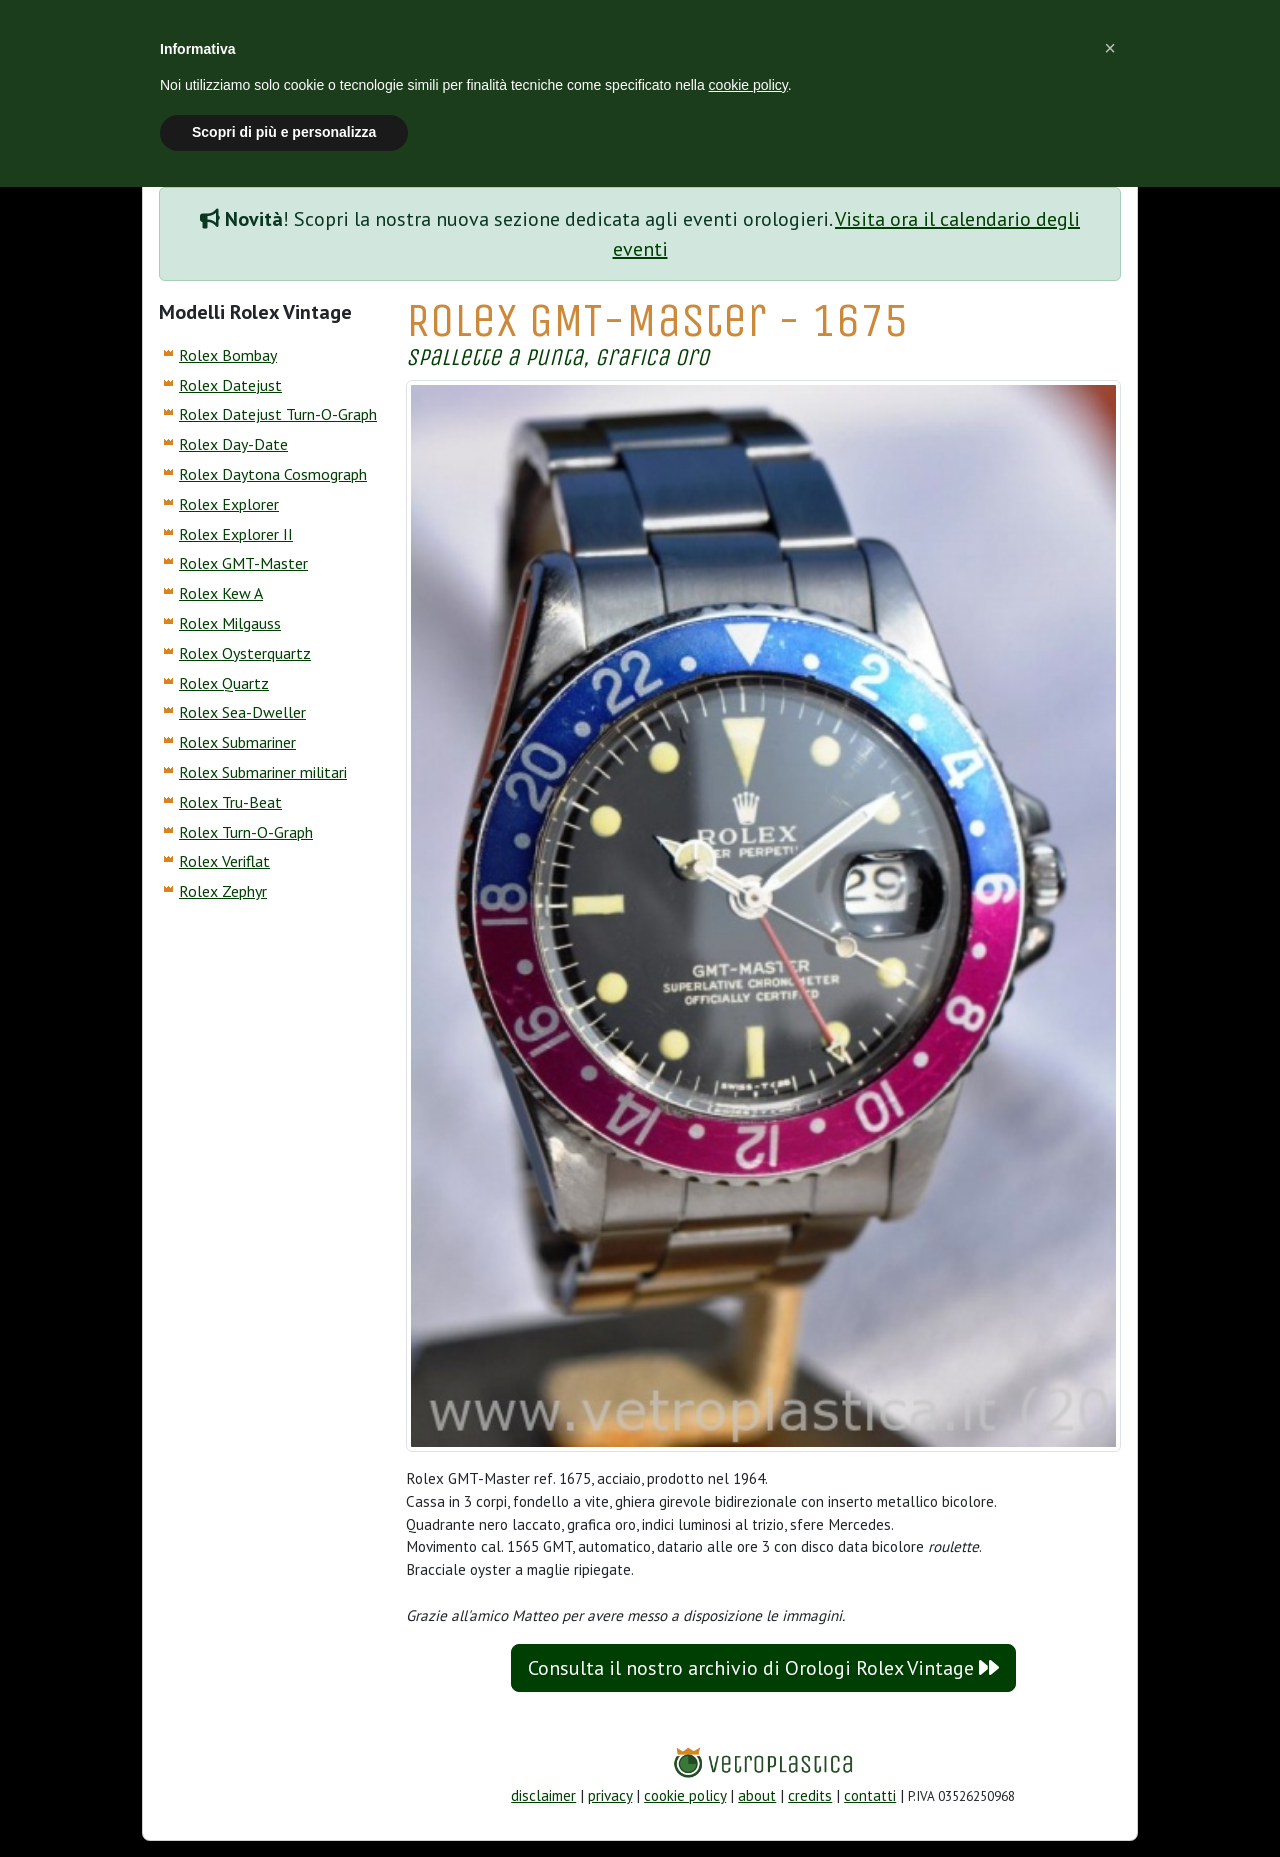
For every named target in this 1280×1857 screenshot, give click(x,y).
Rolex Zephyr (223, 891)
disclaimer (543, 1795)
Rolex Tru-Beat (230, 802)
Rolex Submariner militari (263, 772)
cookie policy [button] (748, 85)
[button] (1110, 48)
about (757, 1795)
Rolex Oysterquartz (245, 653)
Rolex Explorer (229, 504)
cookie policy (685, 1795)
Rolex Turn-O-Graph (246, 832)
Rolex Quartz (224, 683)
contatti (870, 1795)
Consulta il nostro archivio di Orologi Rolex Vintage (763, 1668)
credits (810, 1795)
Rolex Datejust (230, 385)
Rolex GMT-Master (243, 563)
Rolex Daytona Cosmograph (273, 474)
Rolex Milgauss (230, 623)
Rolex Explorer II (236, 534)
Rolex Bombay (228, 355)
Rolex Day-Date (233, 444)
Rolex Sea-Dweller (242, 712)
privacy (610, 1795)
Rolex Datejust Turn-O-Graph (278, 414)
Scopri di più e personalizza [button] (284, 132)
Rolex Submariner (237, 742)
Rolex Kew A (221, 593)
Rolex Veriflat (224, 861)
